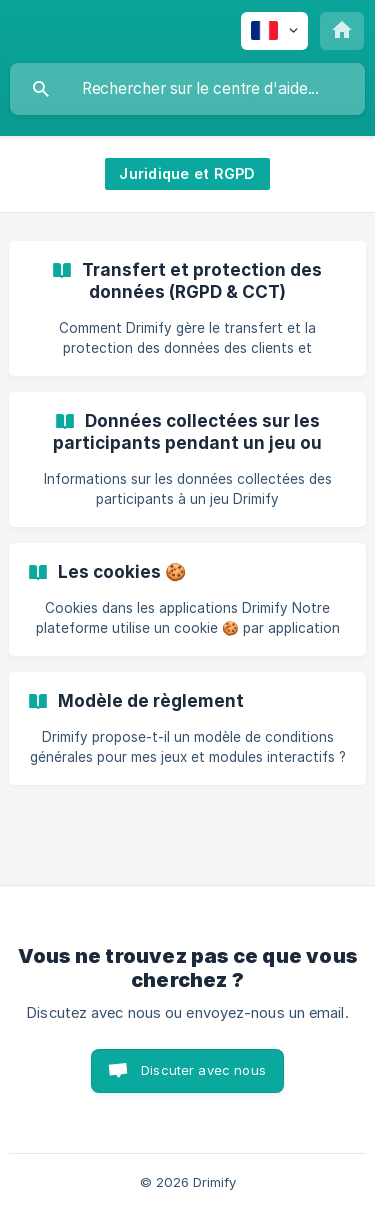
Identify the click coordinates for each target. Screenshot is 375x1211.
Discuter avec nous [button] (203, 1070)
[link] (187, 308)
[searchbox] (187, 89)
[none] (274, 31)
